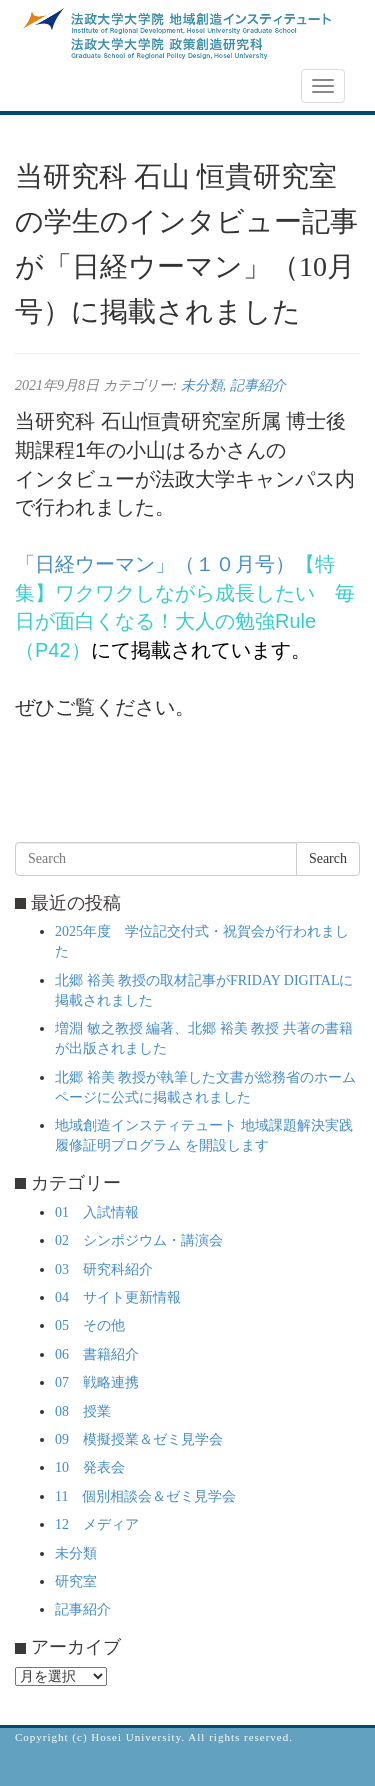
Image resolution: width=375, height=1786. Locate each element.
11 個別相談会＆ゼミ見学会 (145, 1496)
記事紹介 (258, 385)
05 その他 (90, 1325)
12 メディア (97, 1524)
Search (328, 858)
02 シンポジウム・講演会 (139, 1240)
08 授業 (83, 1411)
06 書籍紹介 (97, 1354)
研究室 (76, 1581)
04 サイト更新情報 (118, 1297)
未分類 (202, 385)
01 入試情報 (97, 1212)
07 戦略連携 (97, 1382)
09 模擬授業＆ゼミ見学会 (139, 1439)
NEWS (47, 87)
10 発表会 (90, 1467)
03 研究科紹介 (104, 1269)
